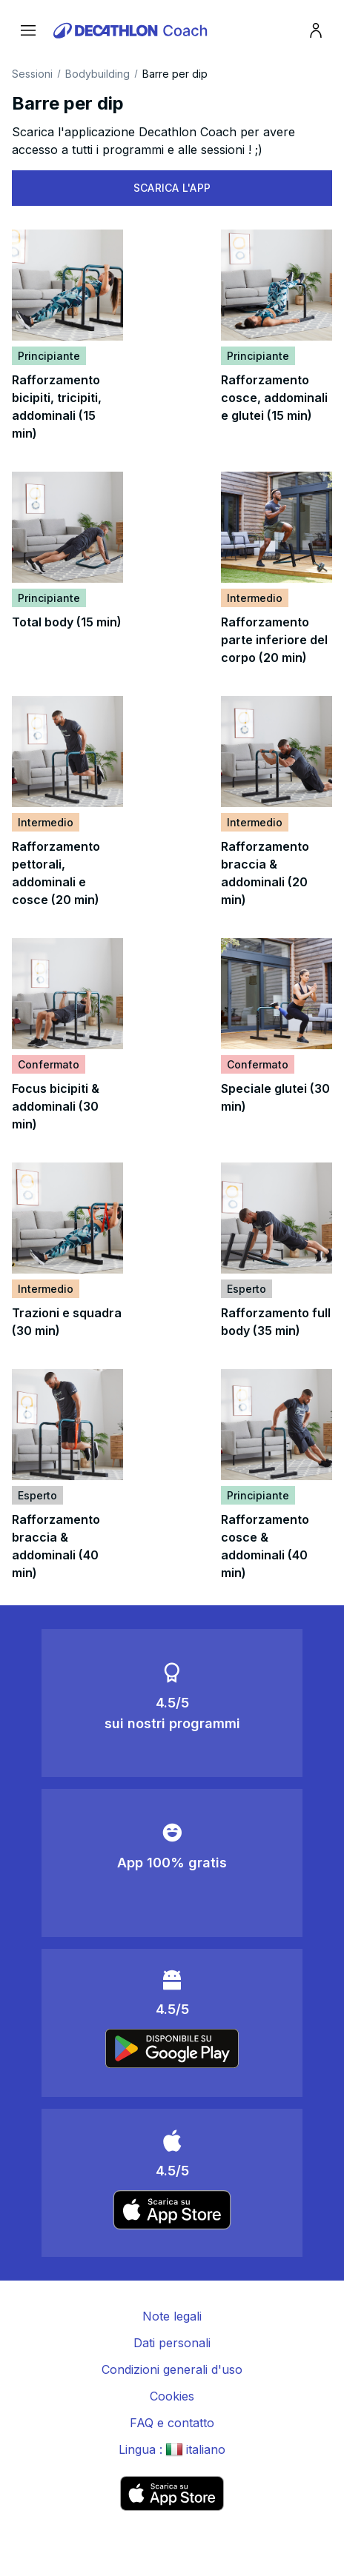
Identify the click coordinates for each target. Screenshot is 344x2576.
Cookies (172, 2396)
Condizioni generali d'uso (172, 2369)
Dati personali (172, 2342)
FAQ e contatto (172, 2422)
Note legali (172, 2316)
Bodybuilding (97, 74)
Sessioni (32, 74)
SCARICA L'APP (172, 187)
